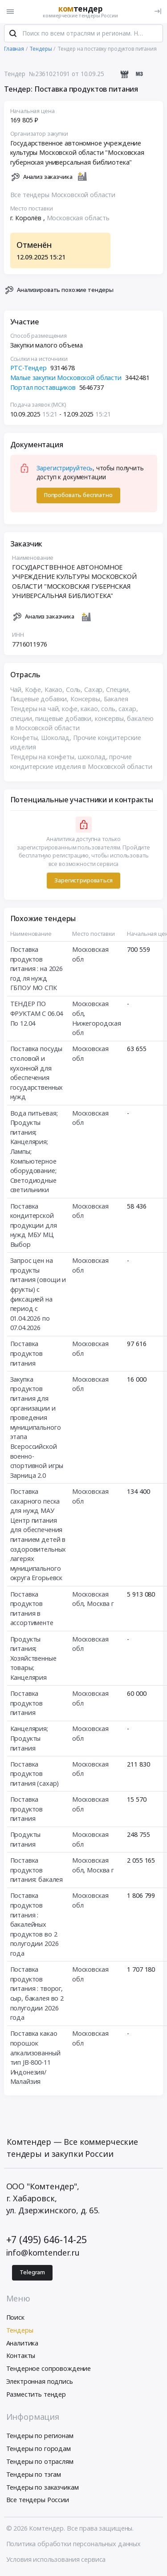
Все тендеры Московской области (63, 196)
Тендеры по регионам (39, 2437)
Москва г (100, 1605)
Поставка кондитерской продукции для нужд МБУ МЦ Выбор (33, 1227)
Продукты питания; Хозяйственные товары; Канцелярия (33, 1660)
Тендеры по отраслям (39, 2463)
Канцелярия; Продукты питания (29, 1740)
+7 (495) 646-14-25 (46, 2240)
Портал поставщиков (43, 389)
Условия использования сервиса (56, 2560)
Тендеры (19, 2331)
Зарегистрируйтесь (65, 470)
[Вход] (158, 11)
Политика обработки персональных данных (73, 2545)
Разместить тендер (36, 2395)
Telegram (32, 2274)
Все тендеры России (37, 2501)
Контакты (21, 2357)
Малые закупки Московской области (66, 379)
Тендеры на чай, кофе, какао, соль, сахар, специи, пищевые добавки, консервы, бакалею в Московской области (82, 720)
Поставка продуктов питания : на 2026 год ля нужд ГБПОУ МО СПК (36, 970)
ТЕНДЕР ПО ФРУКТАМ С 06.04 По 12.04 (36, 1015)
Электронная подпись (39, 2383)
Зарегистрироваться (83, 882)
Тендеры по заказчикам (42, 2488)
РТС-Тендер (28, 370)
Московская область (78, 219)
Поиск (15, 2319)
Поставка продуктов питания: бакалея (36, 1871)
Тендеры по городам (38, 2450)
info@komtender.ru (43, 2254)
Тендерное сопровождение (48, 2370)
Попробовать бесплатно (78, 497)
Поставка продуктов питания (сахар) (34, 1775)
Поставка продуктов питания (26, 1355)
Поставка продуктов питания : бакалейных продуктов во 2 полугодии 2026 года (34, 1926)
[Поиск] (13, 35)
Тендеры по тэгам (33, 2475)
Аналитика (22, 2344)
